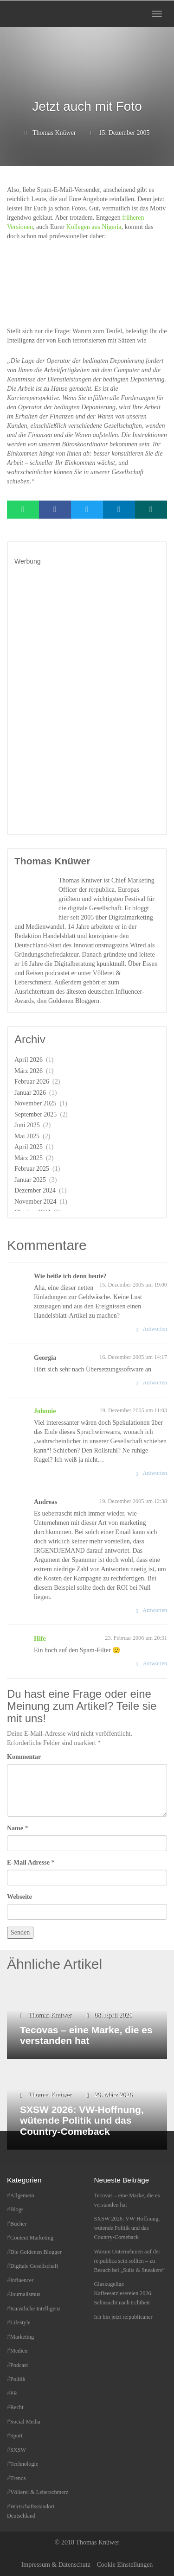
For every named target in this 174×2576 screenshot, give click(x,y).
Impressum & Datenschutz (55, 2564)
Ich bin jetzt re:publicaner (123, 2317)
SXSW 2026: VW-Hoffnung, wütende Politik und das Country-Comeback (127, 2227)
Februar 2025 (31, 1168)
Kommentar (24, 1756)
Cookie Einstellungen (125, 2564)
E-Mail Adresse (28, 1862)
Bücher (18, 2224)
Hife (40, 1638)
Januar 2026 (30, 1092)
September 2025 (35, 1114)
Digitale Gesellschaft (34, 2266)
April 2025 (28, 1146)
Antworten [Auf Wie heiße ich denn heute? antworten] (155, 1329)
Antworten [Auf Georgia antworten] (155, 1382)
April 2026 (28, 1059)
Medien (18, 2351)
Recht (17, 2407)
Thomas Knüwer (54, 132)
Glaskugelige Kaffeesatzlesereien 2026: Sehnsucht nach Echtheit (123, 2293)
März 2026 (28, 1070)
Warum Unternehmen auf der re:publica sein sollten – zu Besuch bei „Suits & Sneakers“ (129, 2260)
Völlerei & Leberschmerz (39, 2492)
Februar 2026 (31, 1081)
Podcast (19, 2365)
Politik (18, 2379)
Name (15, 1828)
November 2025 (35, 1103)
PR (13, 2393)
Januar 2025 (30, 1179)
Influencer (21, 2280)
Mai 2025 (26, 1136)
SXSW (18, 2450)
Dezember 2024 (35, 1190)
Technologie (24, 2464)
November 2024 (35, 1201)
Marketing (22, 2337)
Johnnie (45, 1411)
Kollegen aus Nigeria (94, 226)
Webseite (19, 1896)
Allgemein (22, 2195)
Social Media (25, 2421)
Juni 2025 (27, 1125)
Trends (18, 2478)
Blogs (17, 2209)
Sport (16, 2435)
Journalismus (25, 2294)
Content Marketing (31, 2237)
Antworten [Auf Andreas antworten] (155, 1610)
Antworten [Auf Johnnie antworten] (155, 1473)
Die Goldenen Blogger (36, 2252)
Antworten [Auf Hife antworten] (155, 1663)
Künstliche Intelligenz (35, 2308)
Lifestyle (20, 2322)
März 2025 (28, 1158)
